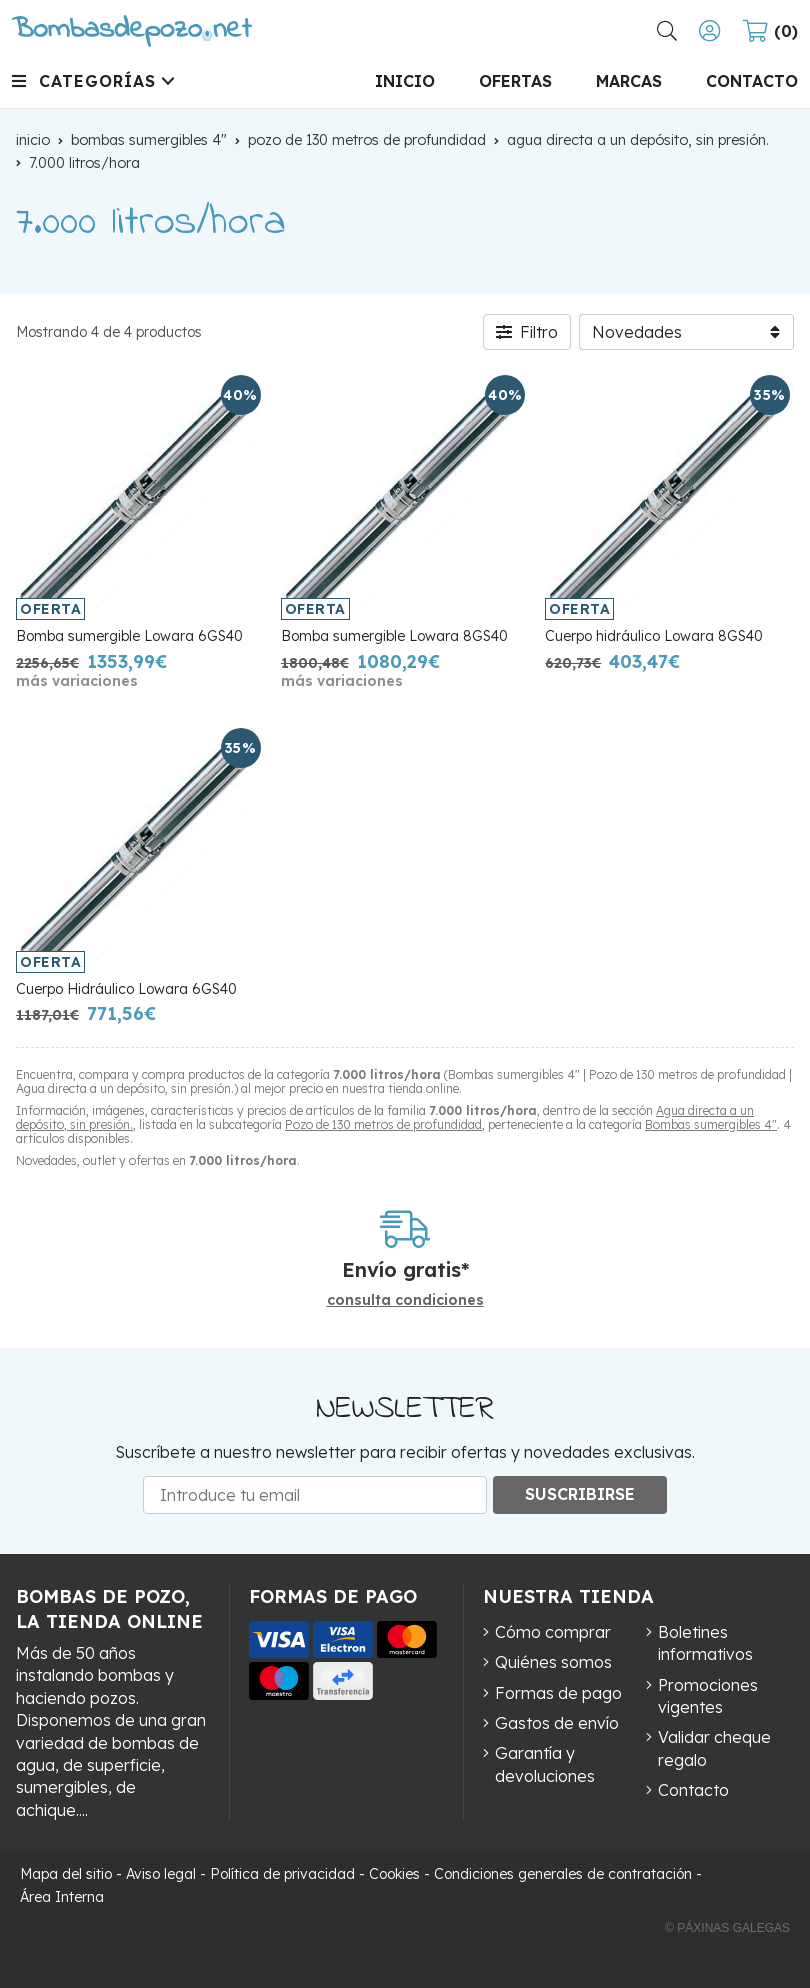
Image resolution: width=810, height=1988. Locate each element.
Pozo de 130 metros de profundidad (383, 1124)
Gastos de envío (557, 1723)
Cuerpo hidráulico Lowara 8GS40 (654, 636)
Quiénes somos (553, 1662)
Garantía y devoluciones (545, 1764)
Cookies (394, 1874)
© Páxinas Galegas (727, 1928)
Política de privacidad (282, 1874)
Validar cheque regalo (714, 1748)
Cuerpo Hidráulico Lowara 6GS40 (126, 989)
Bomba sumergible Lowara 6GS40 (129, 636)
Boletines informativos (705, 1643)
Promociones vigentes (708, 1696)
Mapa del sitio (66, 1874)
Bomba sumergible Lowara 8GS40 (394, 636)
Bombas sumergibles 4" (711, 1124)
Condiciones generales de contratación (563, 1874)
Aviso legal (161, 1874)
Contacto (693, 1790)
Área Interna (62, 1897)
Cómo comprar (553, 1632)
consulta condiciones (405, 1300)
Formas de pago (558, 1693)
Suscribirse (580, 1494)
